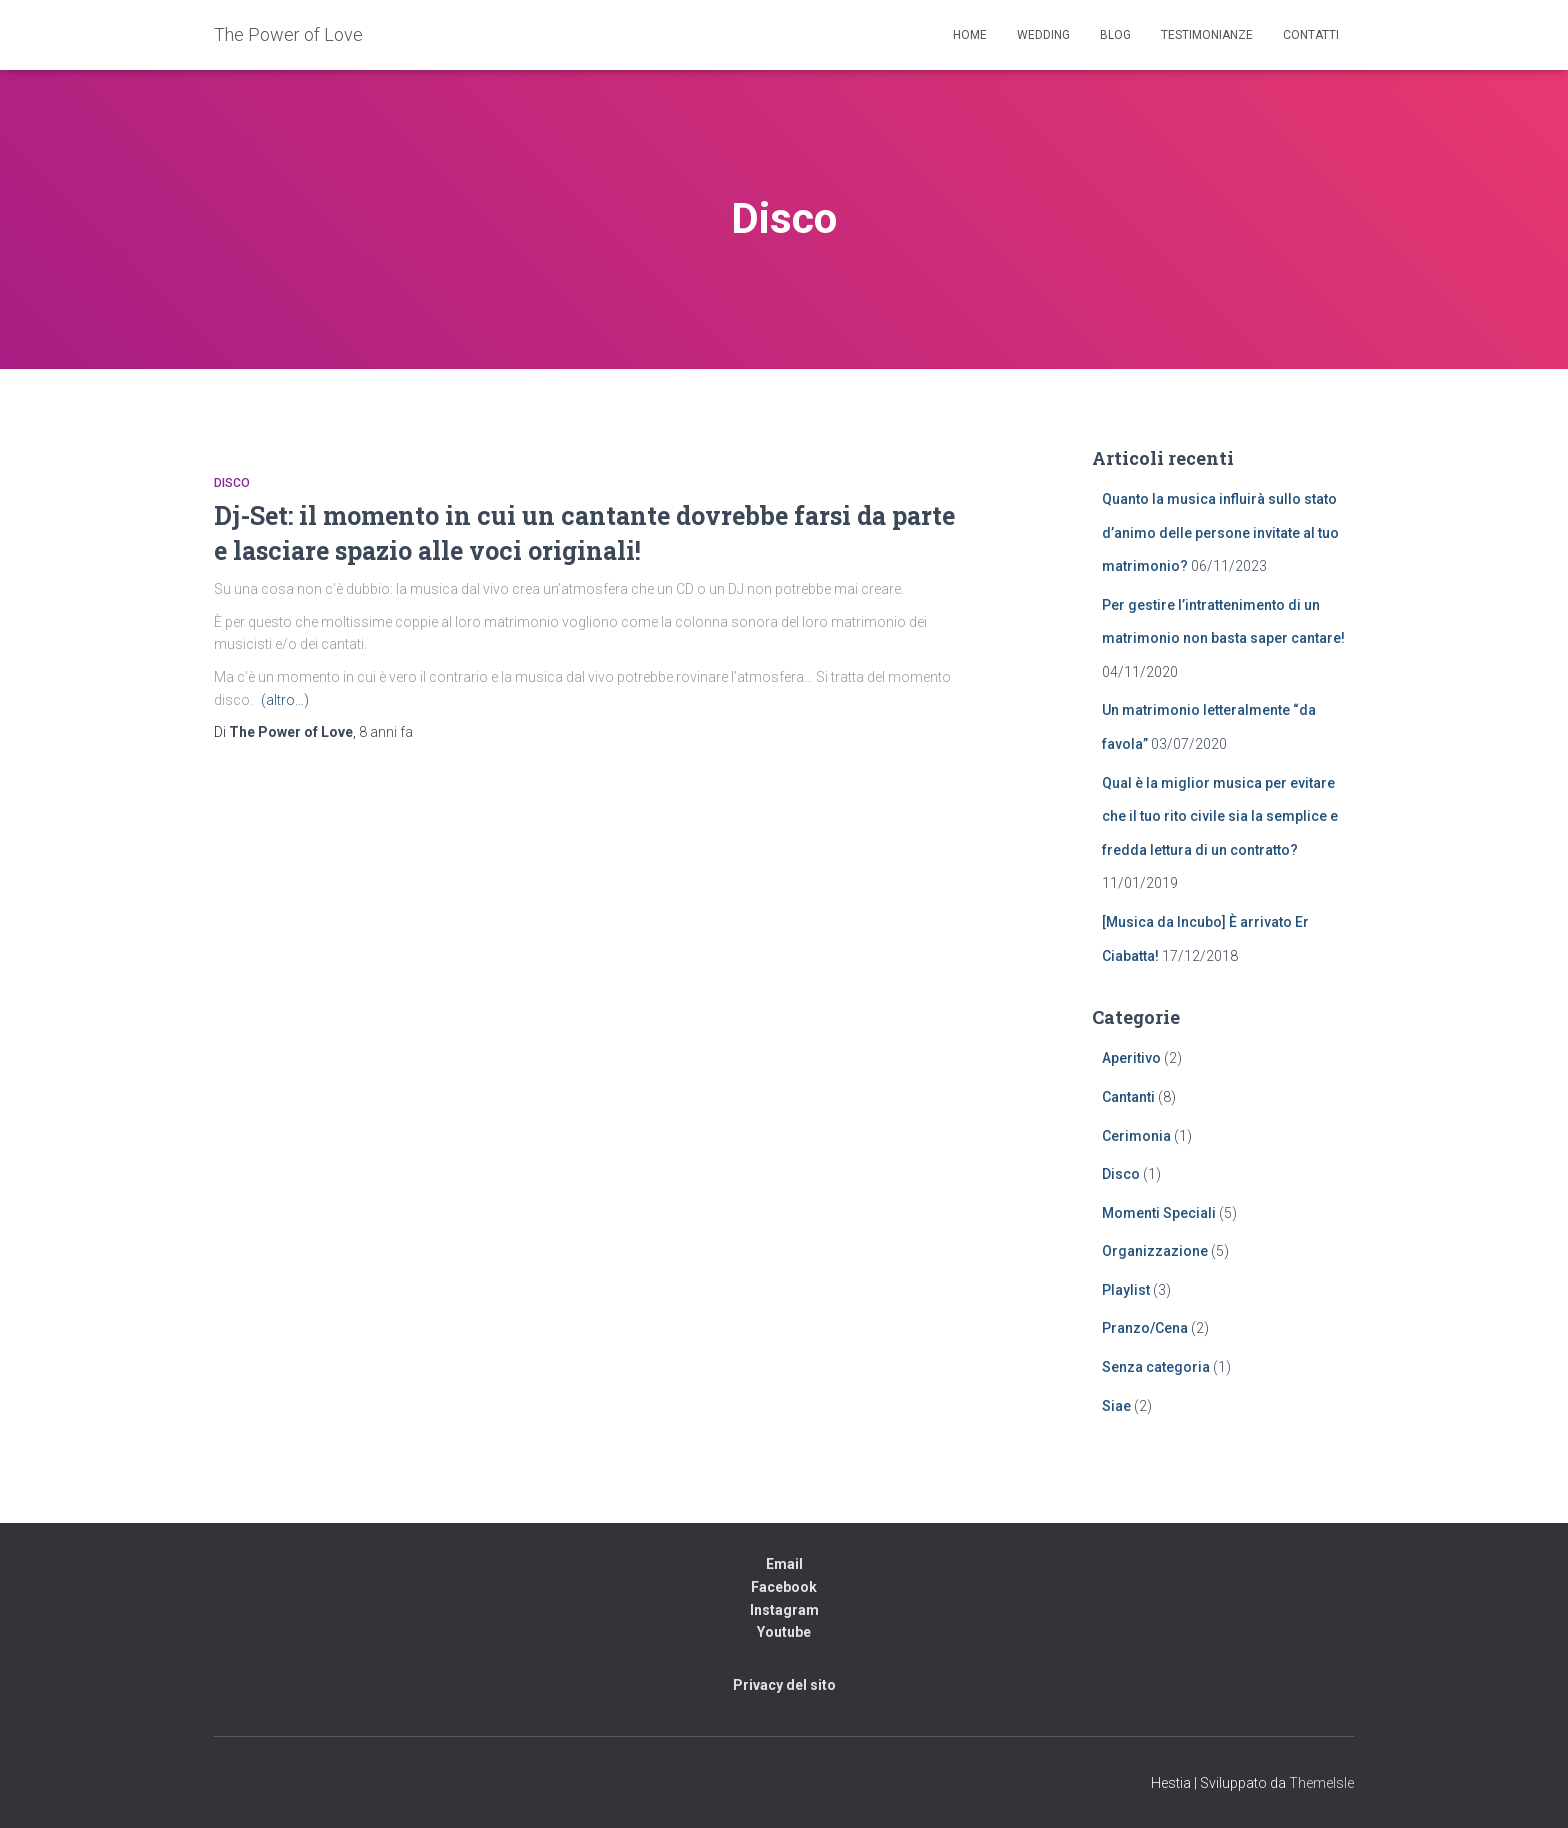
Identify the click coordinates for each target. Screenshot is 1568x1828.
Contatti (1311, 35)
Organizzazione (1155, 1251)
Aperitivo (1131, 1058)
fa (386, 732)
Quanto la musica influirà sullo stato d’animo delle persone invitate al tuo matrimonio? (1220, 532)
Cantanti (1128, 1097)
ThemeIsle (1321, 1783)
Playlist (1126, 1290)
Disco (232, 483)
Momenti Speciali (1159, 1213)
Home (970, 35)
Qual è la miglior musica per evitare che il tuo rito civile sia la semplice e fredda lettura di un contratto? (1220, 816)
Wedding (1043, 35)
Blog (1115, 35)
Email (784, 1564)
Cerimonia (1136, 1136)
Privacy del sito (784, 1685)
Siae (1116, 1406)
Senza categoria (1156, 1367)
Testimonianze (1207, 35)
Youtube (784, 1632)
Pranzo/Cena (1145, 1328)
